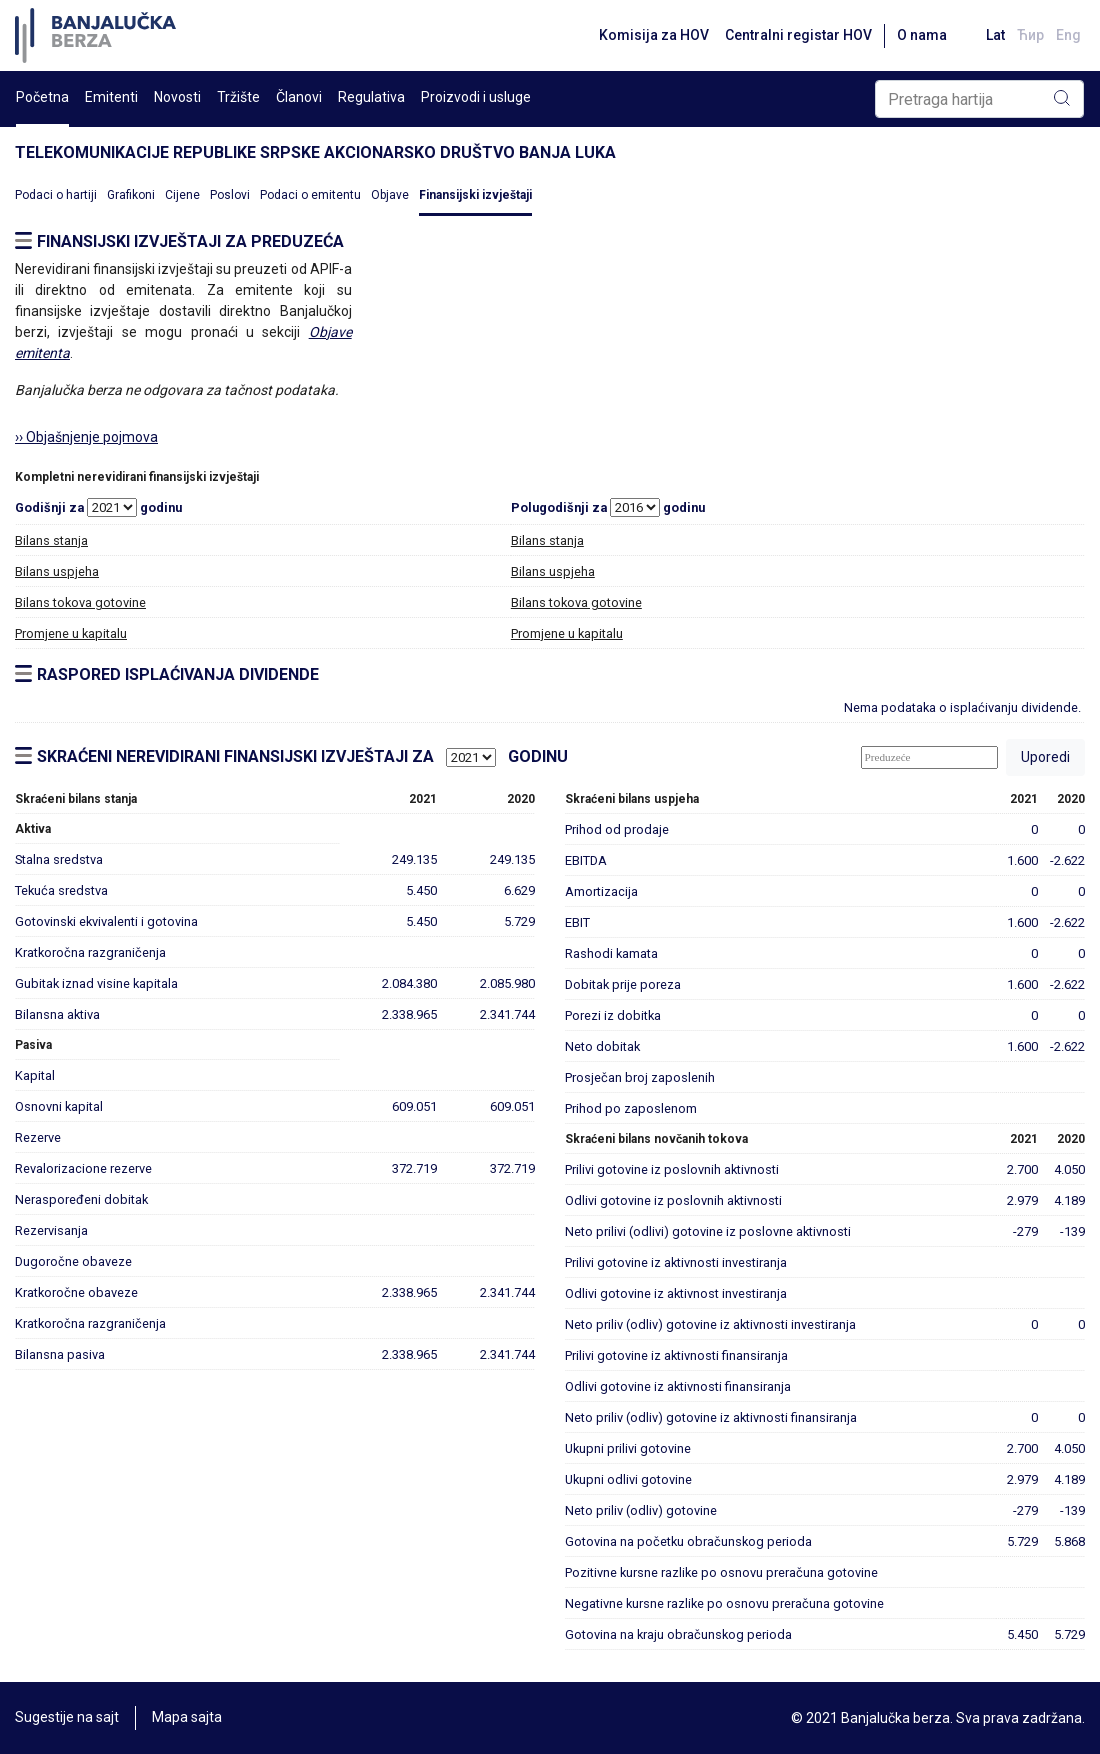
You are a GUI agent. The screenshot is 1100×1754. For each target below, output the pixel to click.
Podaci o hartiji (56, 195)
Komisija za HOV (653, 35)
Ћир (1030, 35)
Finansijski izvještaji (475, 195)
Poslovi (230, 195)
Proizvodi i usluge (476, 97)
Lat (995, 35)
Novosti (177, 97)
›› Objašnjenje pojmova (86, 437)
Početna (42, 97)
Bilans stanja (51, 540)
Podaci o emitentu (310, 195)
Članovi (299, 97)
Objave (390, 195)
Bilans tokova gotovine (80, 602)
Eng (1068, 35)
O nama (921, 35)
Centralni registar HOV (797, 35)
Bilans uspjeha (57, 571)
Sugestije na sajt (67, 1718)
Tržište (238, 97)
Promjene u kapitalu (71, 633)
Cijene (182, 195)
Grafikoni (131, 195)
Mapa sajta (187, 1718)
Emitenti (111, 97)
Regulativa (371, 97)
